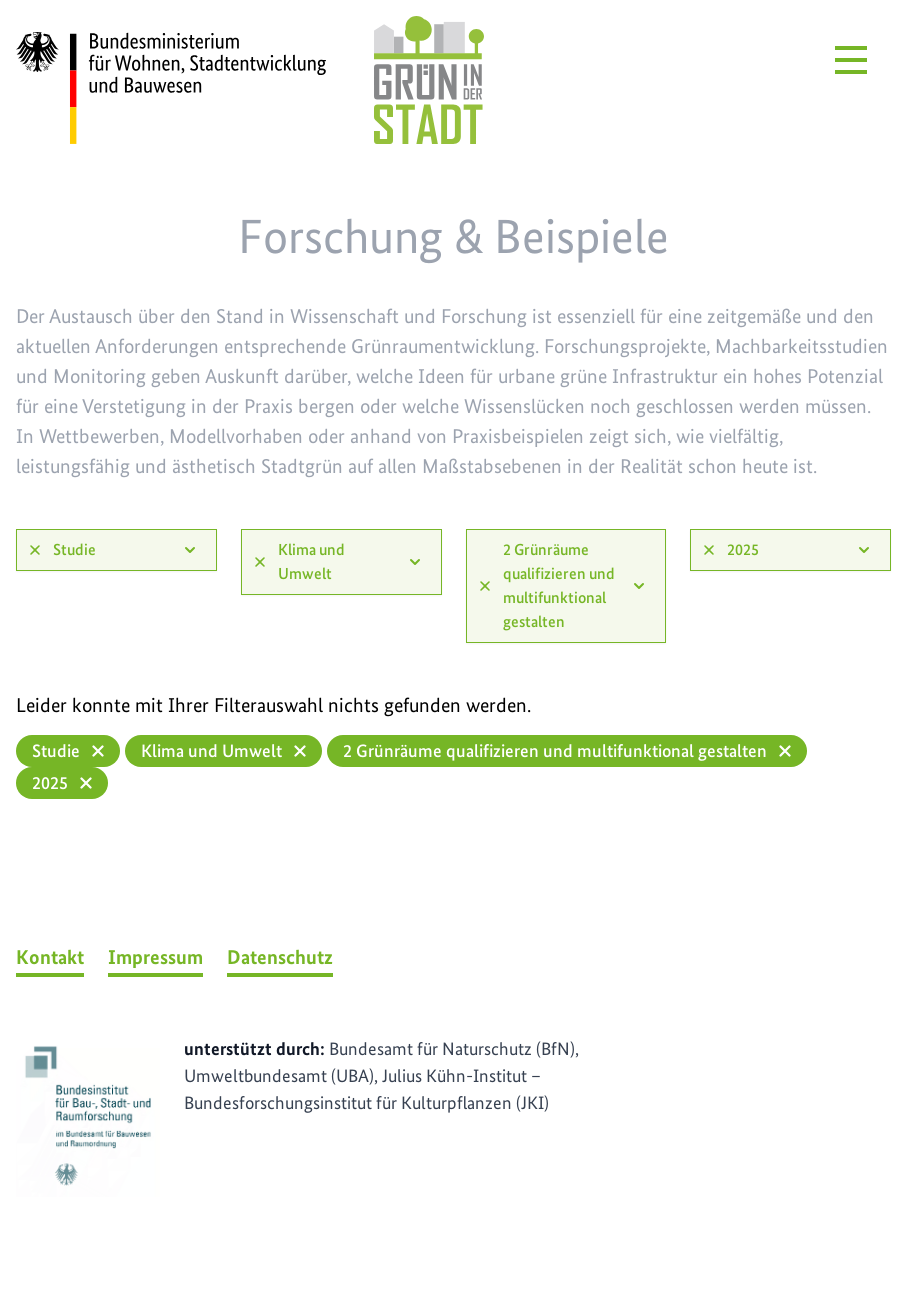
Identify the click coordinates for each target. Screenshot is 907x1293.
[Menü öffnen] (851, 60)
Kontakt (50, 957)
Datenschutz (280, 957)
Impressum (155, 957)
